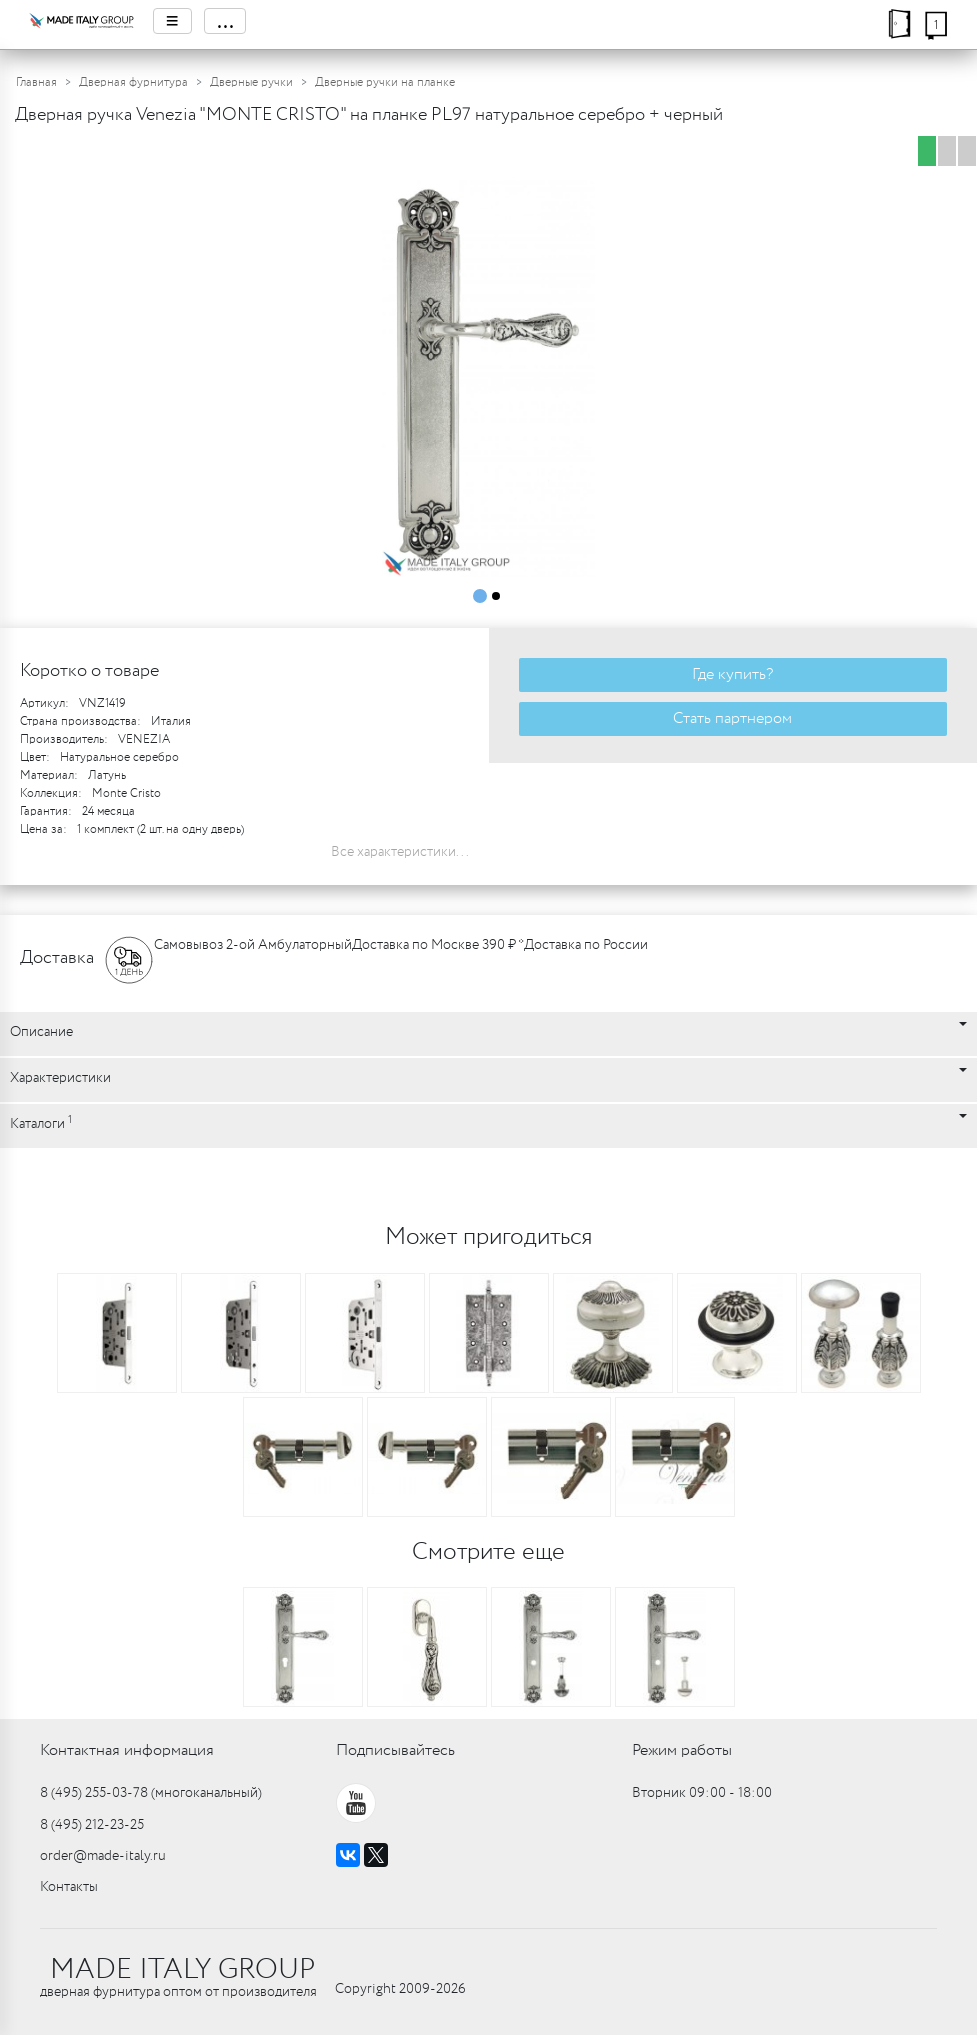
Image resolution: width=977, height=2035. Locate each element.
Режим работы (682, 1750)
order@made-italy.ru (103, 1856)
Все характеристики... (400, 852)
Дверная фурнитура (133, 82)
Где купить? (732, 674)
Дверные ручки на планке (385, 82)
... (225, 21)
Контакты (69, 1887)
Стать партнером (732, 718)
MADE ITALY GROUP (182, 1970)
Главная (36, 82)
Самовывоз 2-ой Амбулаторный (253, 945)
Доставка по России (586, 945)
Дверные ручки (251, 82)
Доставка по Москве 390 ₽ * (438, 945)
